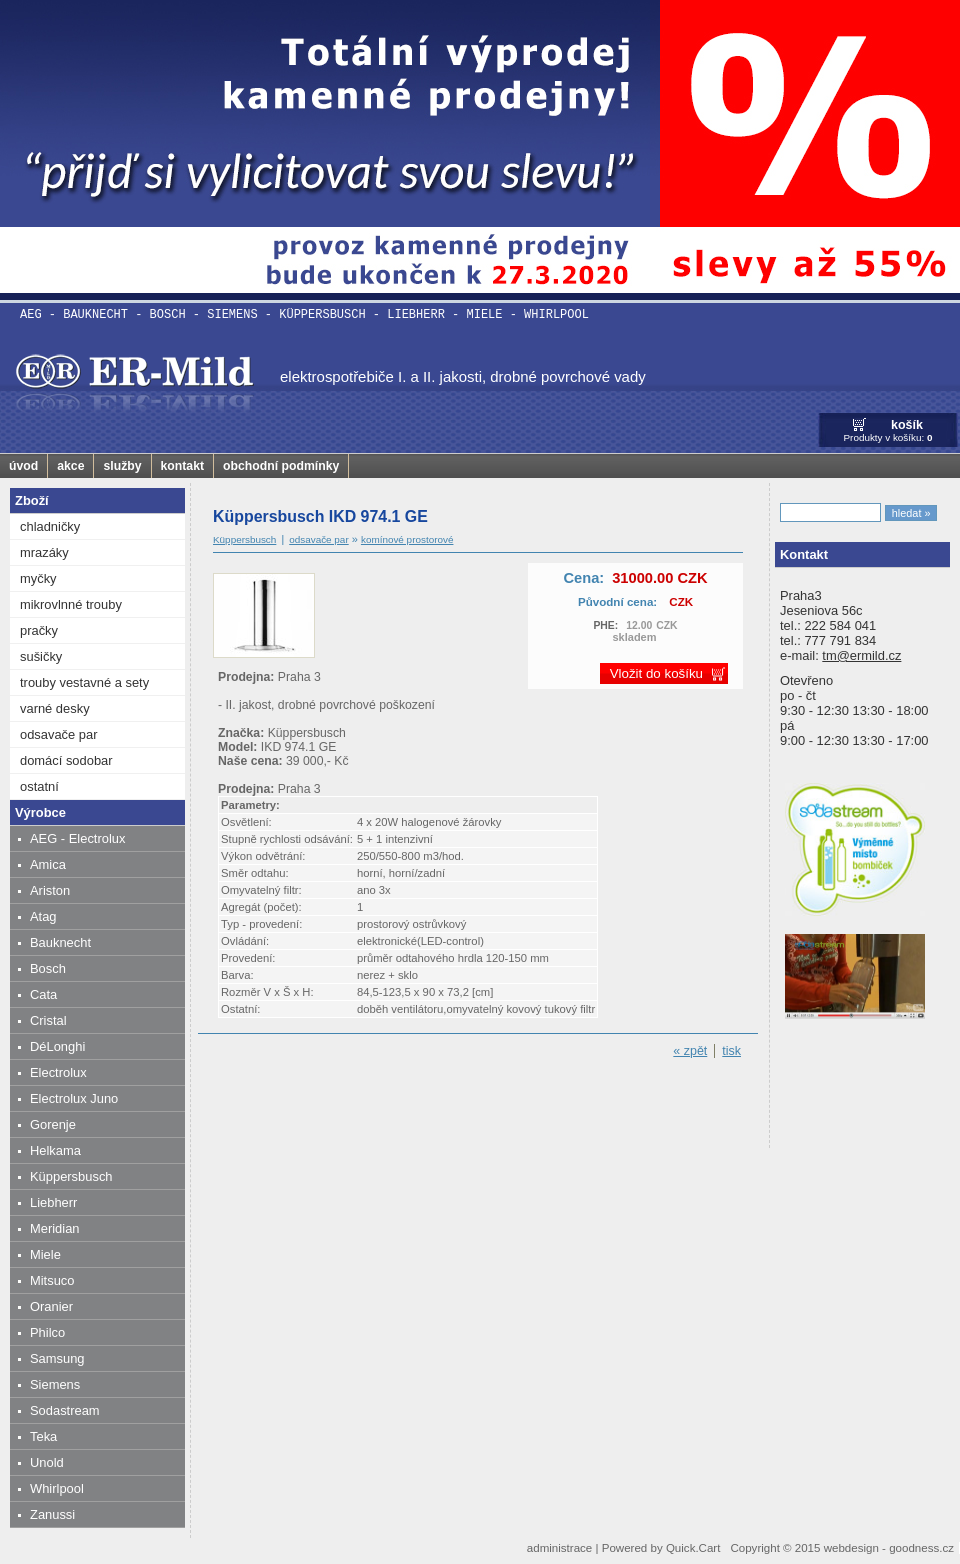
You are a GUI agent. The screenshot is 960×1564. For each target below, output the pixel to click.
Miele (45, 1254)
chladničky (50, 526)
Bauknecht (60, 942)
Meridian (55, 1228)
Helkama (55, 1150)
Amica (48, 864)
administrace (559, 1548)
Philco (47, 1332)
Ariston (50, 890)
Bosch (48, 968)
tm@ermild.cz (861, 655)
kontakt (183, 466)
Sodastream (65, 1410)
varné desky (55, 708)
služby (122, 466)
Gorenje (53, 1124)
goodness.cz (921, 1548)
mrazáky (44, 552)
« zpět (690, 1051)
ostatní (39, 786)
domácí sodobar (66, 760)
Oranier (51, 1306)
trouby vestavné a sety (84, 682)
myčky (38, 578)
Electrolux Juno (74, 1098)
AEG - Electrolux (77, 838)
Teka (43, 1436)
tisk (731, 1051)
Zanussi (52, 1514)
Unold (47, 1462)
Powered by (661, 1548)
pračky (39, 630)
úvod (23, 466)
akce (70, 466)
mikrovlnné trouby (71, 604)
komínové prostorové (407, 539)
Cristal (48, 1020)
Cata (43, 994)
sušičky (41, 656)
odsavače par (59, 734)
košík (907, 425)
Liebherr (53, 1202)
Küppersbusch (71, 1176)
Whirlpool (57, 1488)
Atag (43, 916)
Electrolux (58, 1072)
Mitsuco (52, 1280)
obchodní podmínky (281, 466)
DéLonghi (57, 1046)
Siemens (55, 1384)
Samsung (57, 1358)
